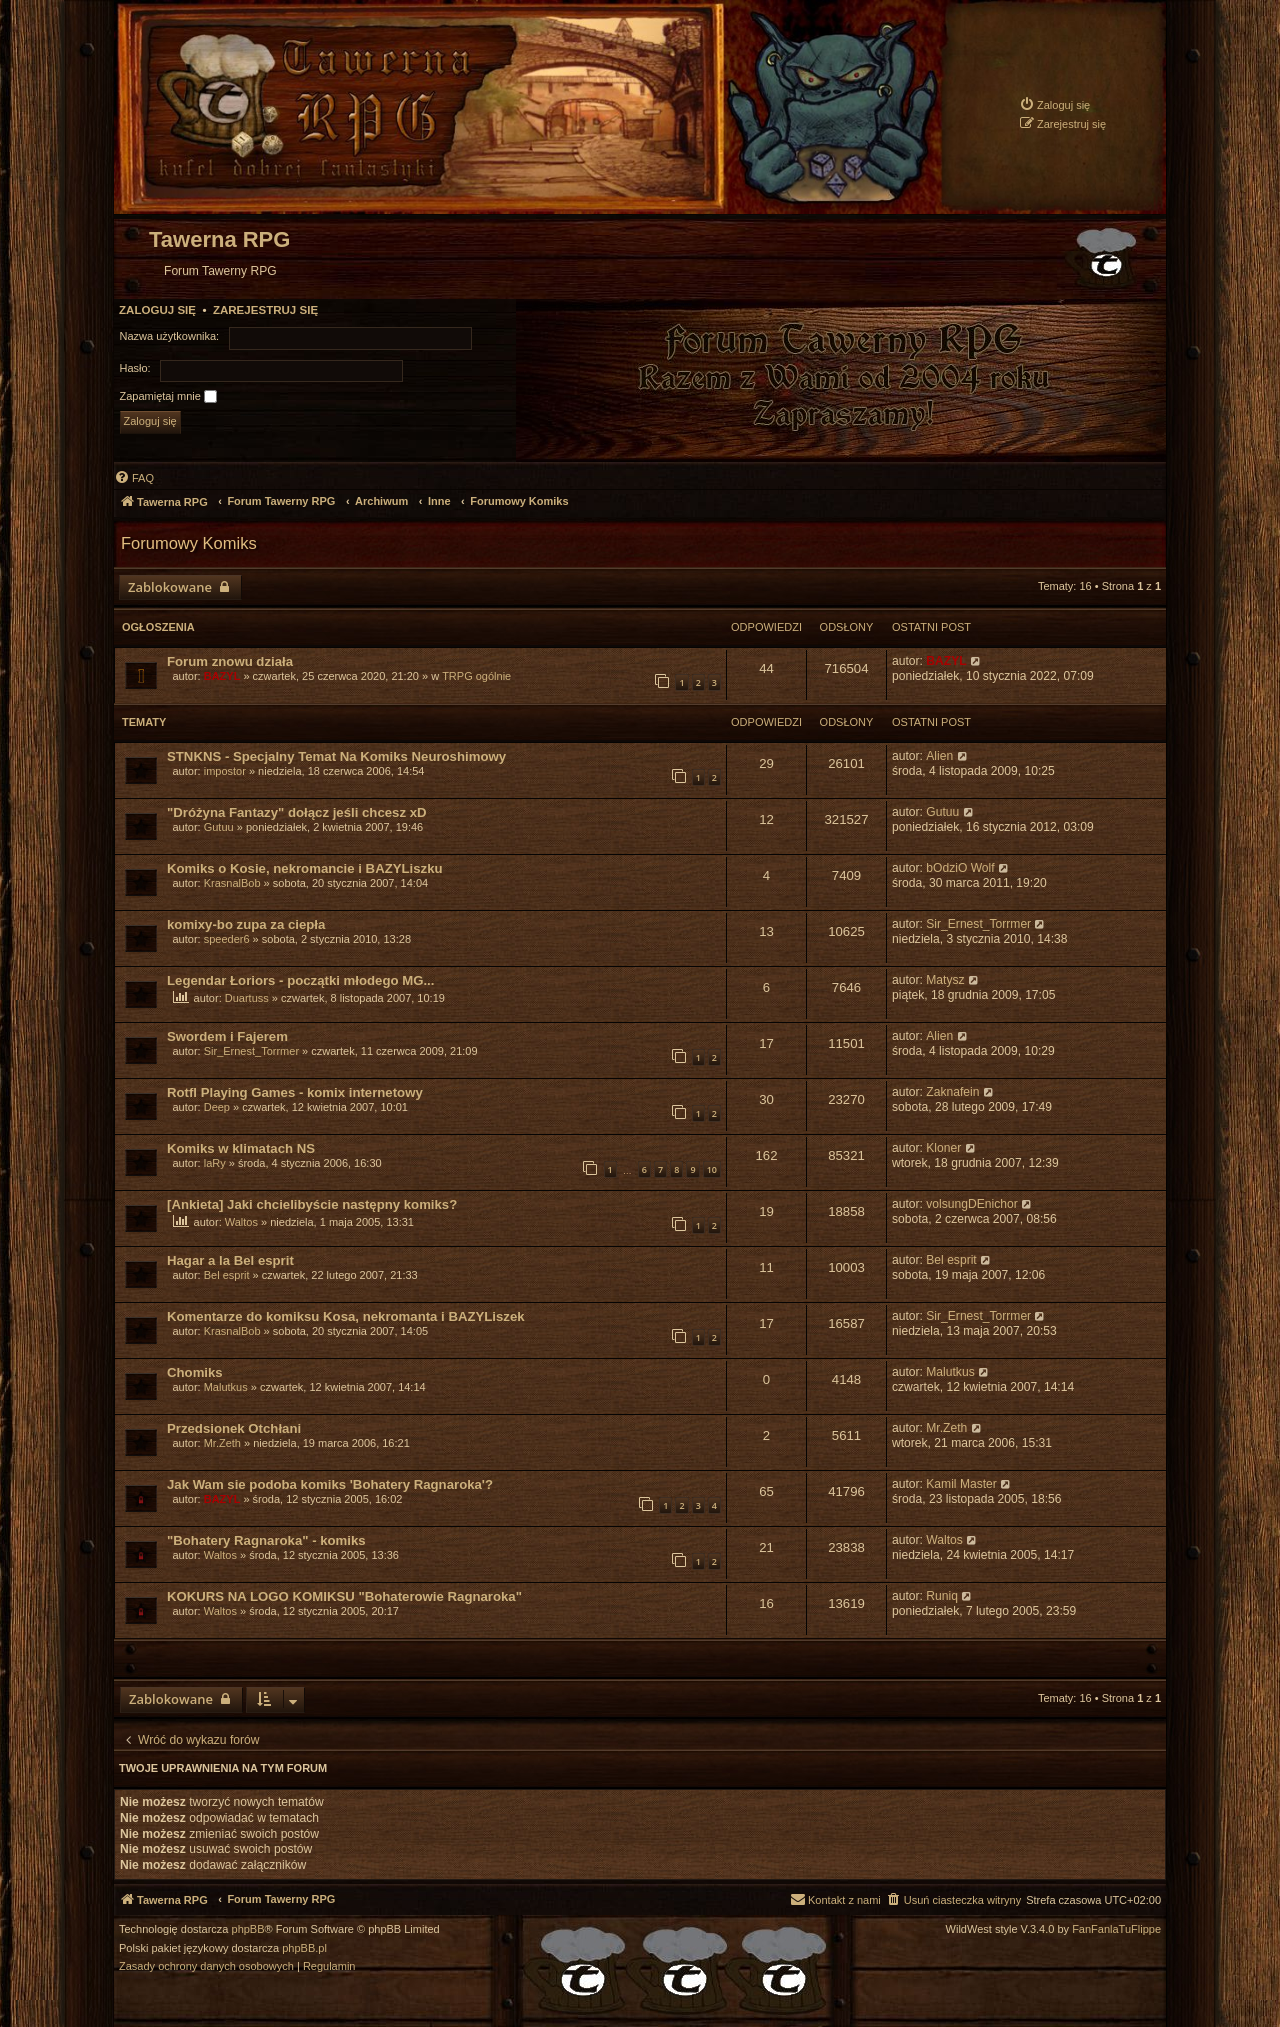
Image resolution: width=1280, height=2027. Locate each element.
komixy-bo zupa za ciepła (246, 924)
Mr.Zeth (222, 1443)
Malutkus (226, 1387)
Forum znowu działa (230, 661)
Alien (939, 756)
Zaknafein (952, 1092)
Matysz (945, 980)
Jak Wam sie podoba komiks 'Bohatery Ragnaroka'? (330, 1484)
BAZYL (222, 676)
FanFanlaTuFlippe (1116, 1929)
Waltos (241, 1222)
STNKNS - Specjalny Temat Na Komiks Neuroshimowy (336, 756)
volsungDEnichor (971, 1204)
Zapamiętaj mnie (168, 397)
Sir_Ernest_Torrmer (978, 924)
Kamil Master (961, 1484)
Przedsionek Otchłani (234, 1428)
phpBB (248, 1929)
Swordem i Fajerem (227, 1036)
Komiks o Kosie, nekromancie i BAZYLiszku (305, 868)
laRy (215, 1163)
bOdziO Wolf (960, 868)
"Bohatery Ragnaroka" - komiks (266, 1540)
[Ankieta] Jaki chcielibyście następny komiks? (312, 1204)
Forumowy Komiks (189, 543)
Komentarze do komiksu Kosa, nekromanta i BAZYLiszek (346, 1316)
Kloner (943, 1148)
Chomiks (195, 1372)
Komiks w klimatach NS (241, 1148)
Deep (217, 1107)
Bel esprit (227, 1275)
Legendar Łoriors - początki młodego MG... (300, 980)
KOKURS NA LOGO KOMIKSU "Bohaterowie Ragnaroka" (344, 1596)
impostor (225, 771)
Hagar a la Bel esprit (230, 1260)
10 (712, 1169)
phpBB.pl (304, 1948)
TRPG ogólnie (476, 676)
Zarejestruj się (265, 310)
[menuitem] (1054, 104)
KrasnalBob (232, 883)
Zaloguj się (157, 310)
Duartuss (247, 998)
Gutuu (219, 827)
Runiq (942, 1596)
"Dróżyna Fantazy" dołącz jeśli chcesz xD (297, 812)
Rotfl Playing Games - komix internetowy (295, 1092)
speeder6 (227, 939)
